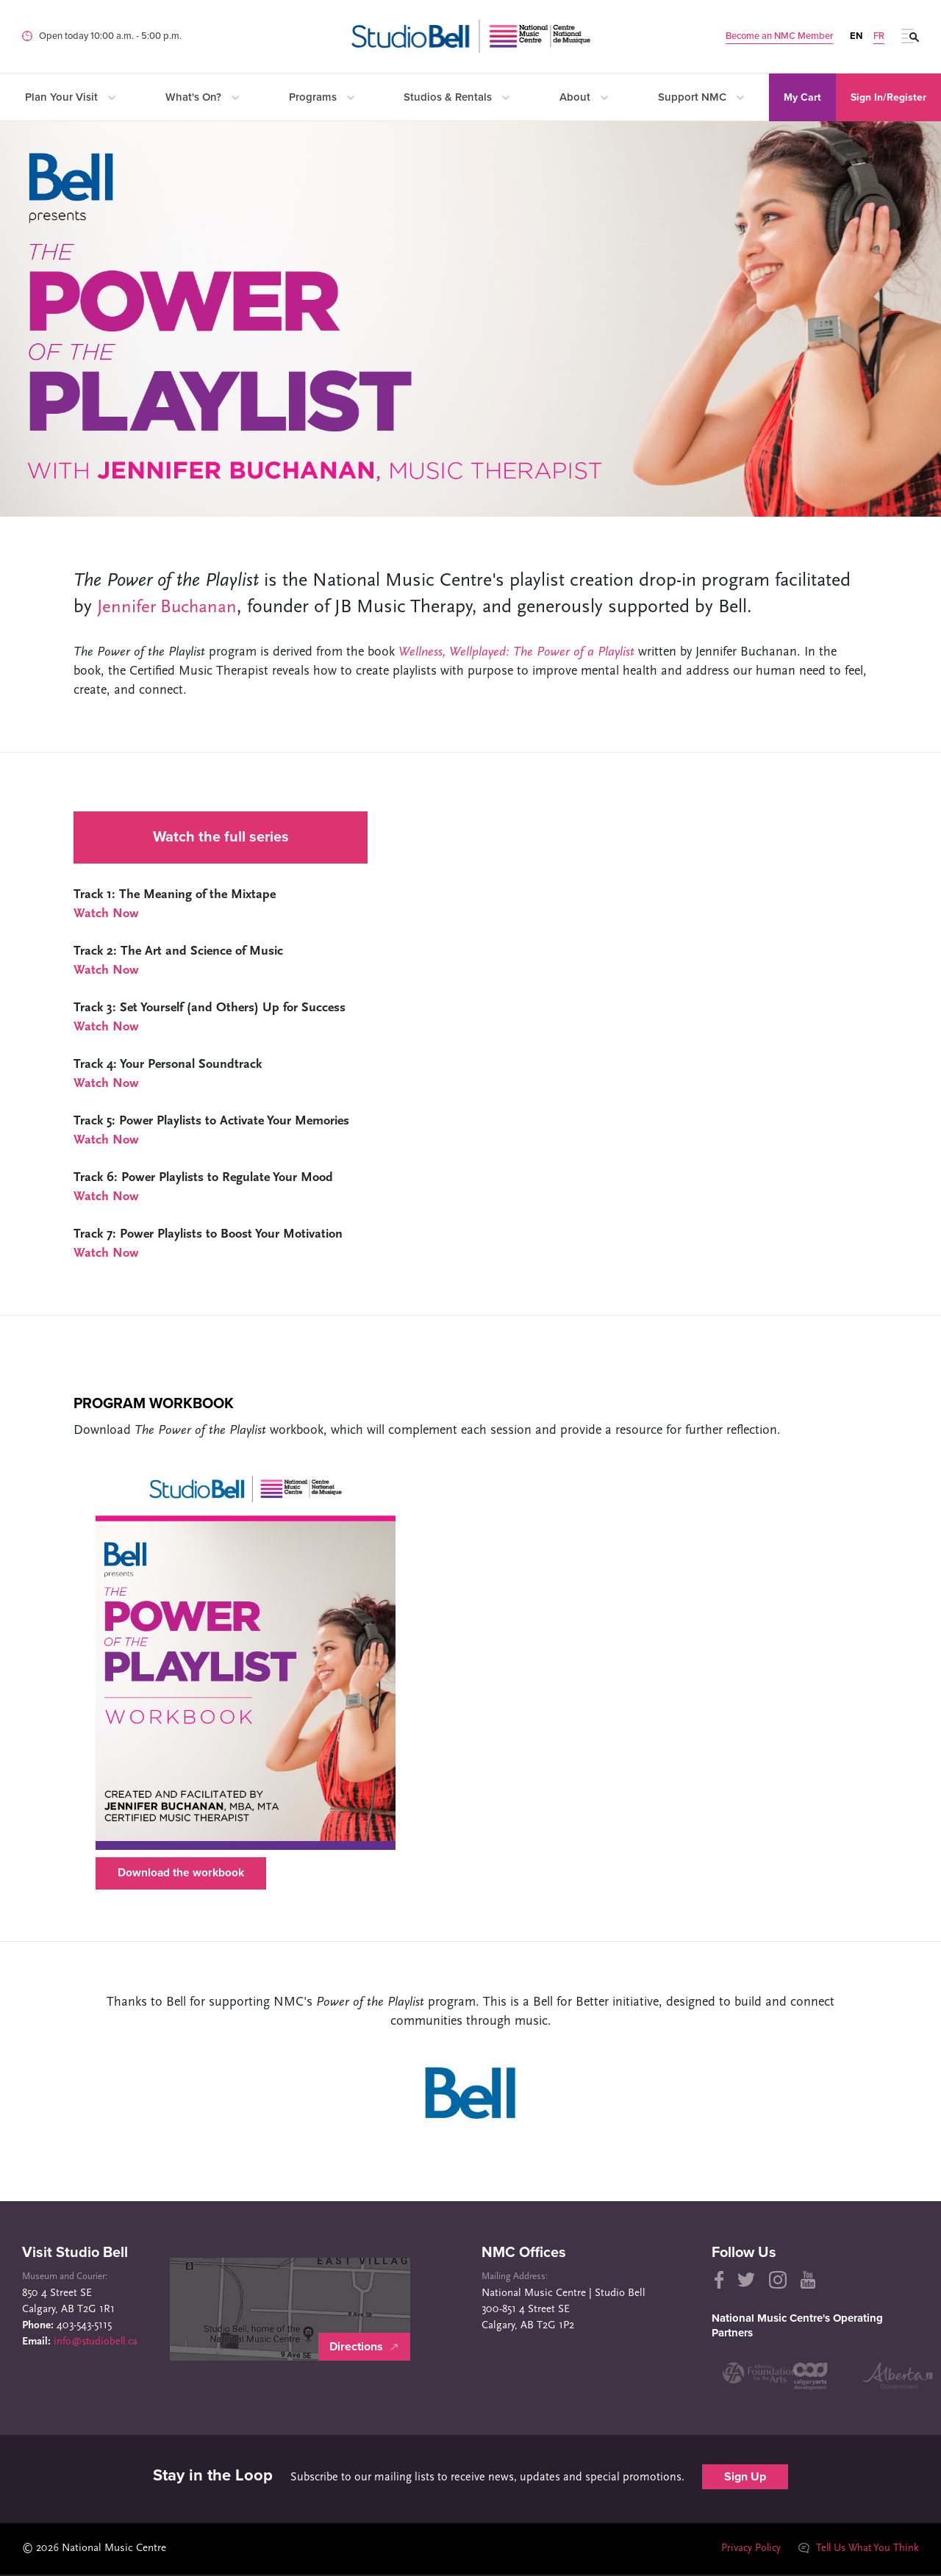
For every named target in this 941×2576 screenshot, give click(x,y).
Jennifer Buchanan (169, 607)
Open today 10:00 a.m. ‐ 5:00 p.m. (110, 36)
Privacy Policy (745, 2549)
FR (878, 36)
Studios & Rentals (456, 97)
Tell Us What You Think (856, 2549)
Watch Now (106, 914)
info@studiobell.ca (98, 2344)
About (583, 97)
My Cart (802, 97)
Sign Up (745, 2478)
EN (856, 36)
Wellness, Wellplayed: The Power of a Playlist (516, 652)
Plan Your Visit (70, 97)
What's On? (202, 97)
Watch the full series (221, 837)
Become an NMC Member (779, 36)
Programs (321, 97)
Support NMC (701, 97)
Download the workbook (182, 1874)
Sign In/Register (888, 97)
